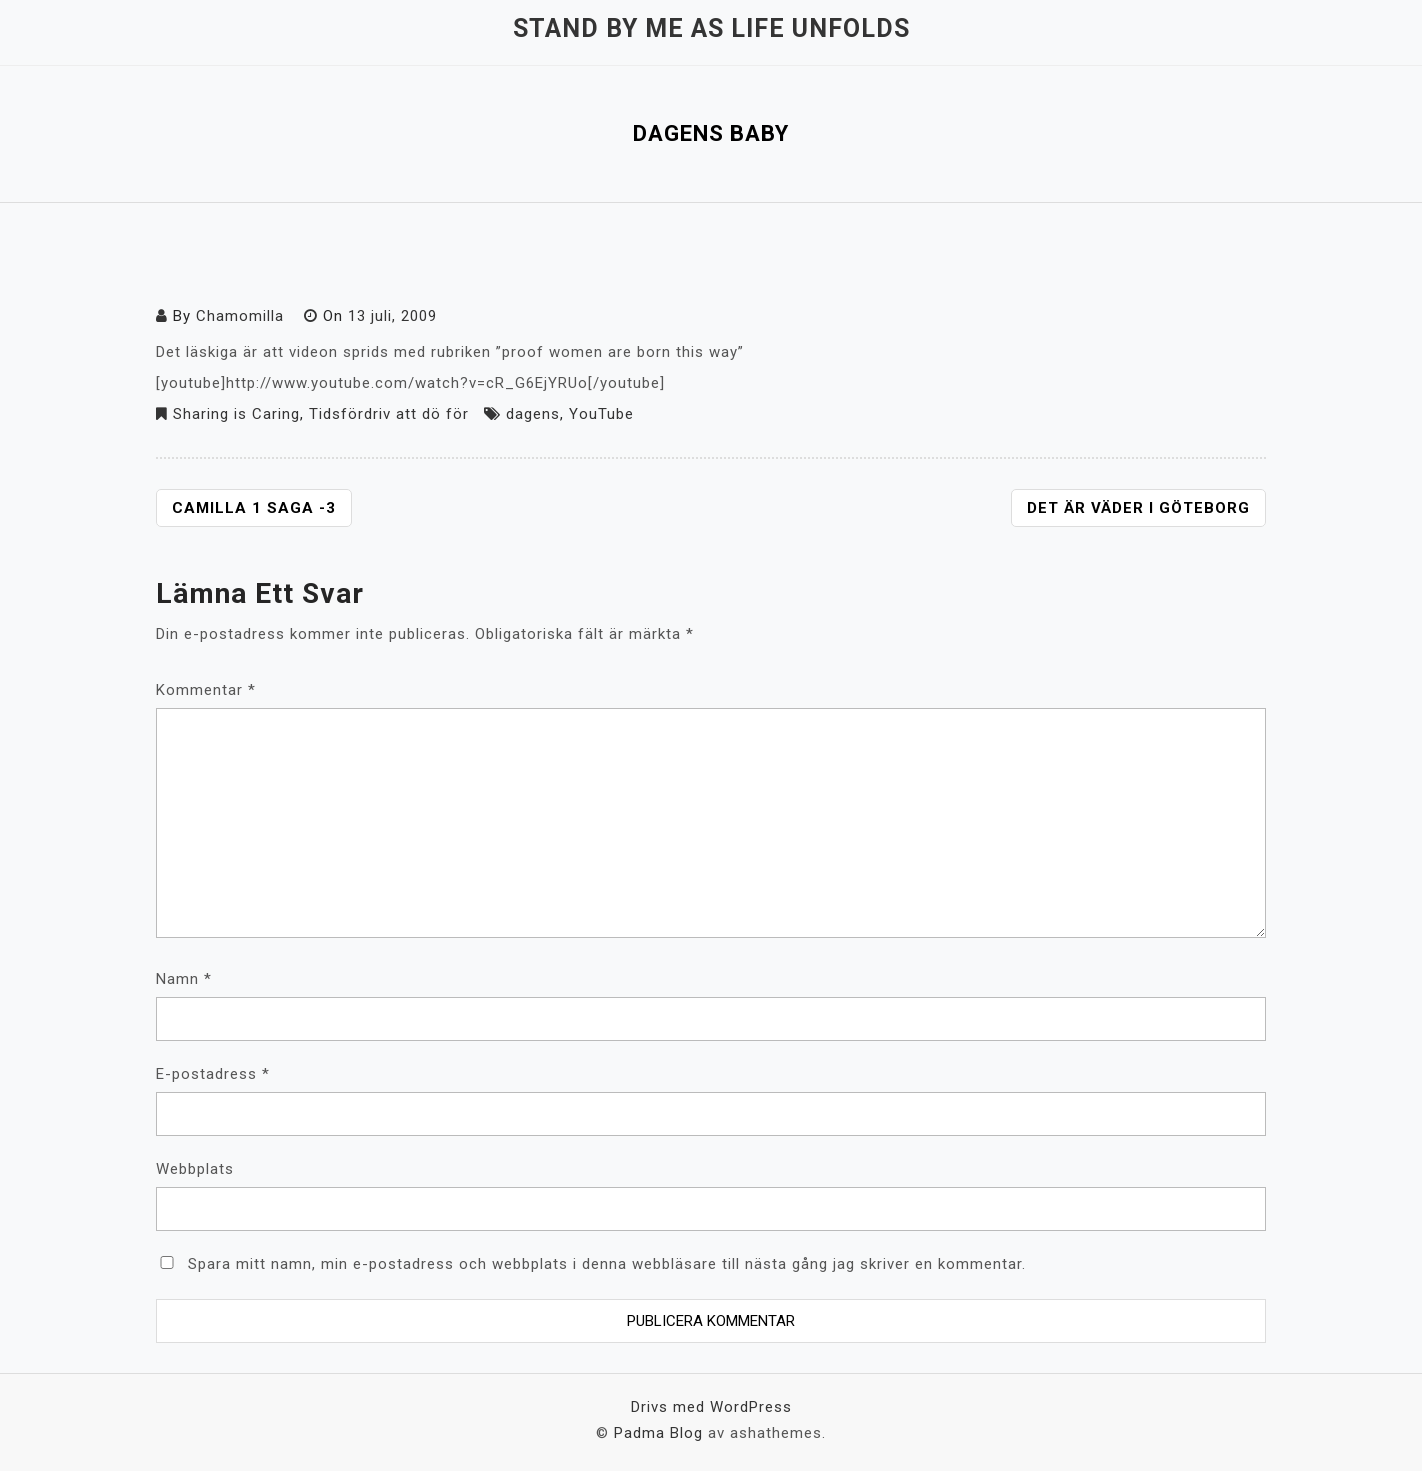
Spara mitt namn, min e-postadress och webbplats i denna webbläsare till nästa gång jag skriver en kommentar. (607, 1264)
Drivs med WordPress (711, 1407)
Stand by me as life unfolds (711, 28)
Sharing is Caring (236, 414)
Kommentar (206, 690)
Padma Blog (658, 1433)
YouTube (601, 414)
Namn (184, 979)
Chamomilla (240, 316)
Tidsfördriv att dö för (389, 414)
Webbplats (195, 1169)
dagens (533, 414)
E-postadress (213, 1074)
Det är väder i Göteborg (1138, 508)
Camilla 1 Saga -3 (254, 508)
